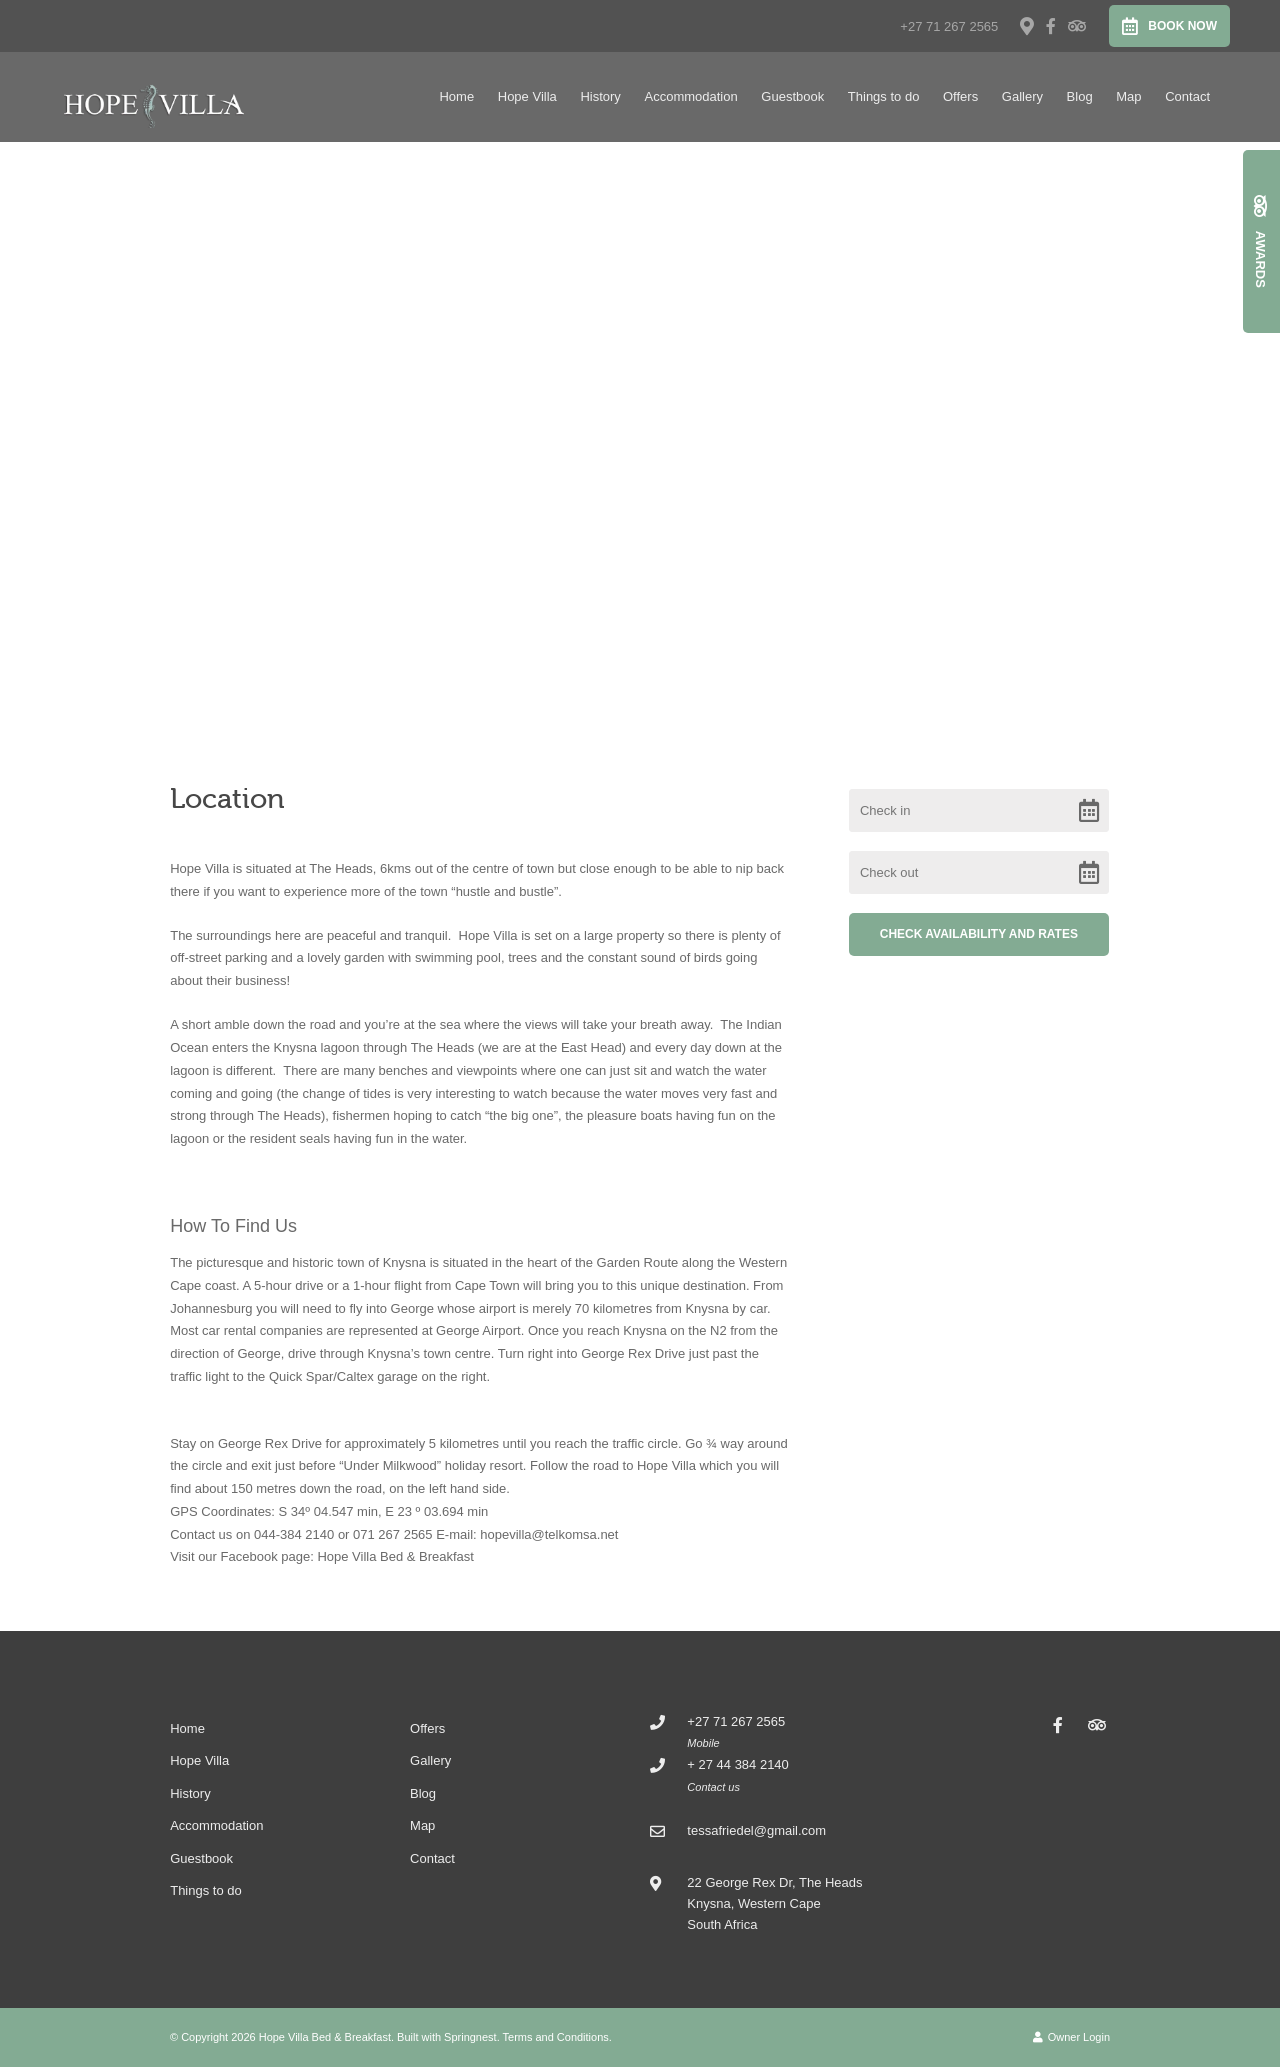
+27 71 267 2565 (949, 26)
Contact (1187, 96)
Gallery (1022, 96)
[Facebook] (1051, 26)
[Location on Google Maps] (1026, 25)
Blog (1080, 96)
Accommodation (690, 96)
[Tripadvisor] (1076, 26)
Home (456, 96)
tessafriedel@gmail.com (756, 1830)
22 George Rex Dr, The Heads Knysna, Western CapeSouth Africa (774, 1904)
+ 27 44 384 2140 (737, 1764)
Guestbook (792, 96)
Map (1128, 96)
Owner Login (1071, 2037)
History (600, 96)
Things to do (884, 96)
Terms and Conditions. (557, 2037)
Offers (960, 96)
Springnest (470, 2037)
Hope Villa (527, 96)
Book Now (1169, 26)
